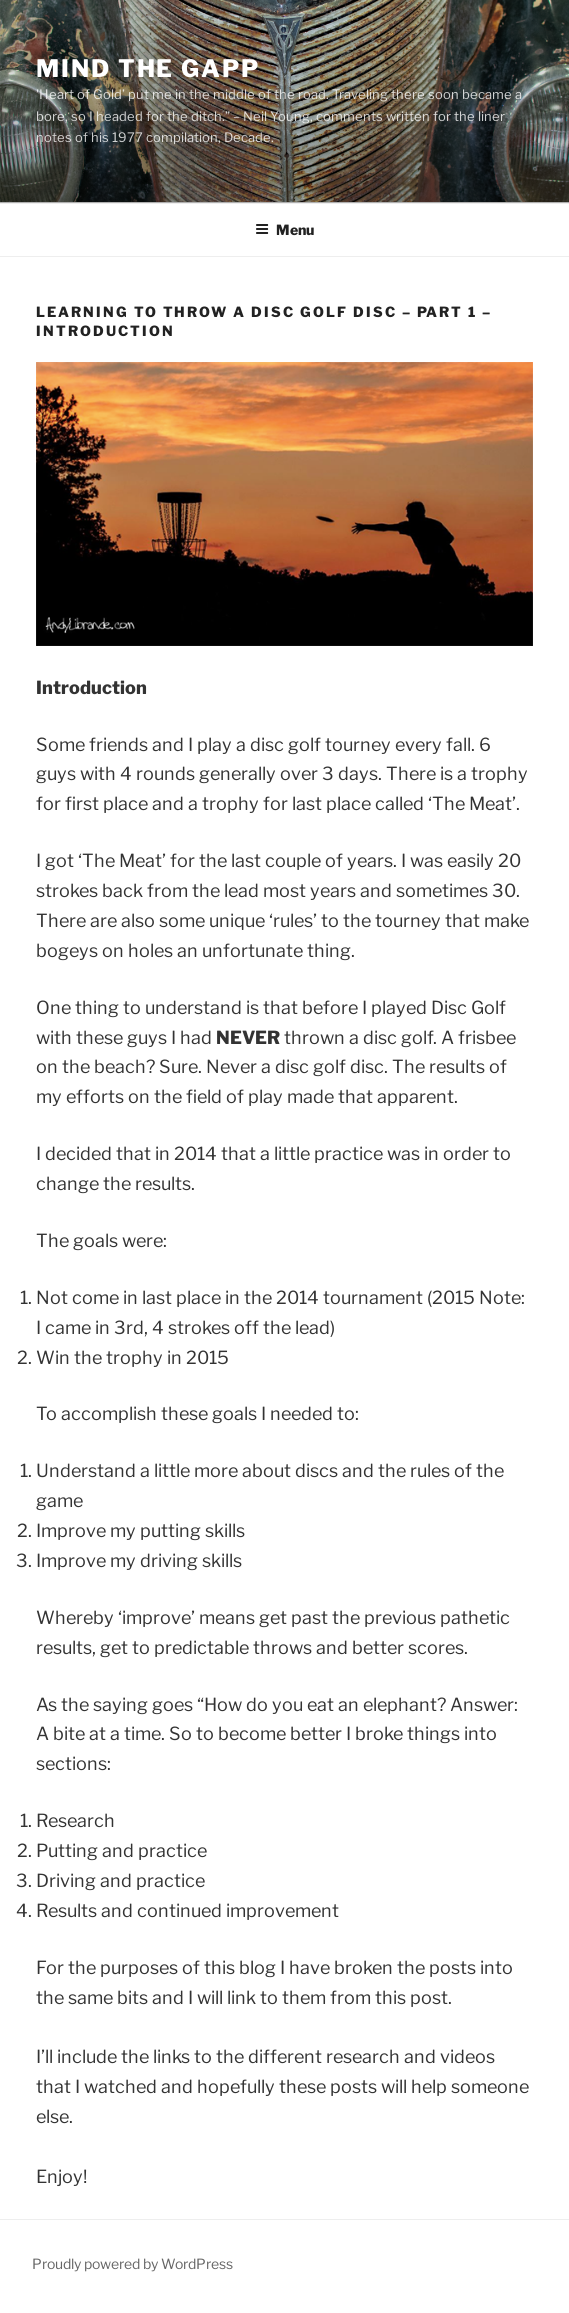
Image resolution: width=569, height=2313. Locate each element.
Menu (284, 229)
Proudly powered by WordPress (132, 2263)
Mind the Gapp (148, 68)
